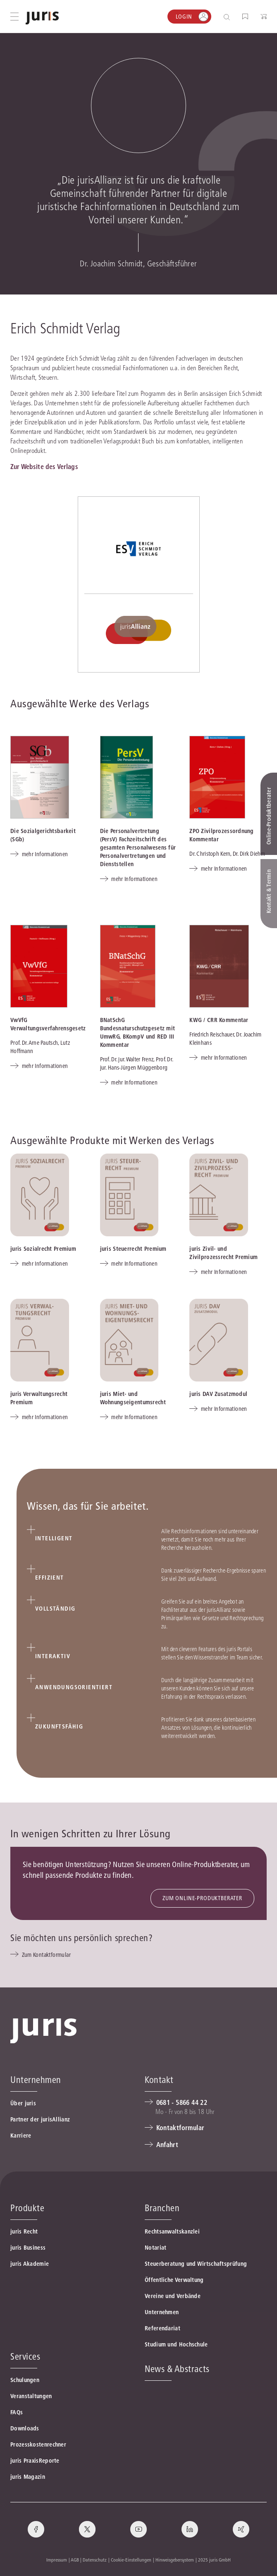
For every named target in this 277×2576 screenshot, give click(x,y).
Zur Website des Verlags (44, 466)
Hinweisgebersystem (174, 2560)
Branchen (162, 2208)
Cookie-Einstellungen (131, 2560)
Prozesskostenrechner (38, 2444)
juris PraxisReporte (35, 2460)
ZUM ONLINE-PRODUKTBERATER (202, 1898)
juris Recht (24, 2231)
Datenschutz (95, 2560)
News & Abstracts (177, 2369)
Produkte (27, 2208)
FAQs (16, 2412)
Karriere (20, 2135)
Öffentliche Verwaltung (174, 2280)
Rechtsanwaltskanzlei (172, 2231)
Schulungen (24, 2380)
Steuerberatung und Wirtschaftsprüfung (196, 2263)
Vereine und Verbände (173, 2296)
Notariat (155, 2247)
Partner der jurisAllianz (40, 2119)
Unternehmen (162, 2312)
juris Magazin (27, 2476)
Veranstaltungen (31, 2396)
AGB (75, 2560)
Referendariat (162, 2328)
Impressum (56, 2560)
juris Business (27, 2247)
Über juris (23, 2103)
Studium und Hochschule (176, 2344)
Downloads (24, 2428)
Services (25, 2356)
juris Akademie (29, 2263)
